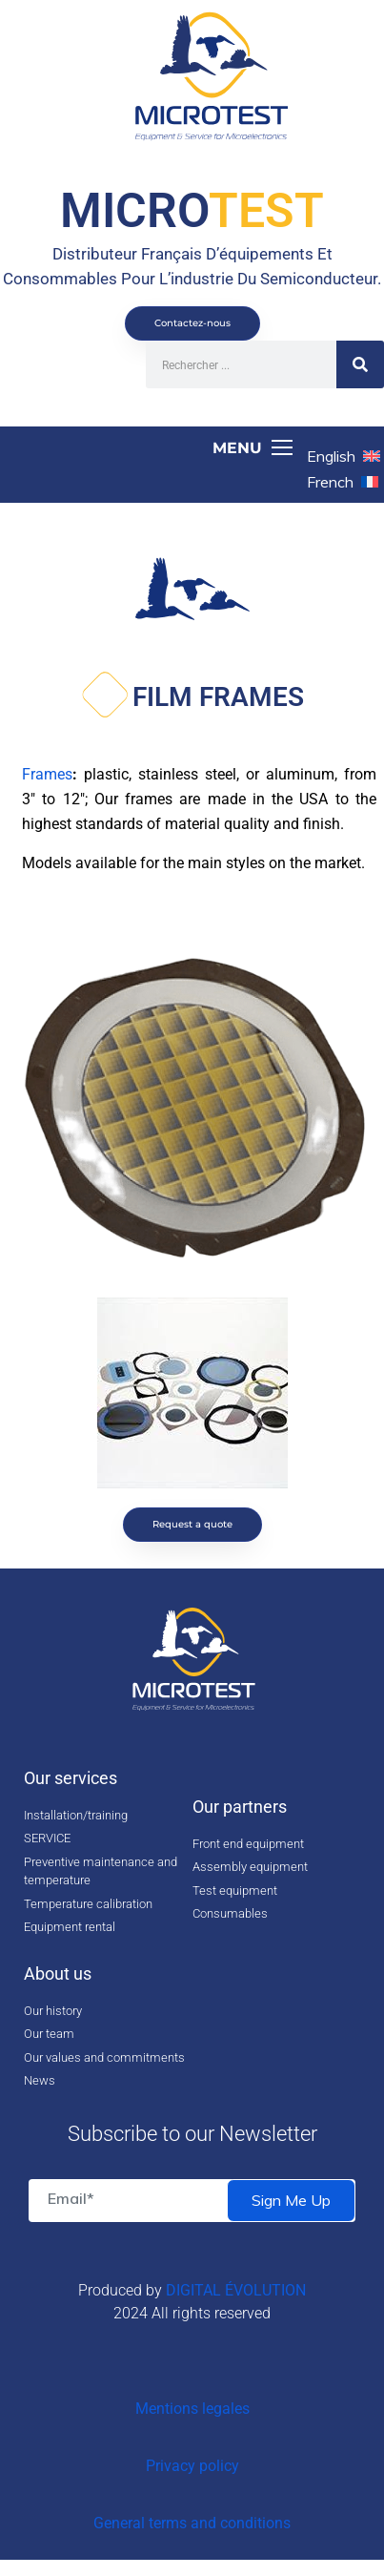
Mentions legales (192, 2408)
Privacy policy (192, 2466)
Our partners (239, 1807)
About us (57, 1973)
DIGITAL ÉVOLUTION (236, 2290)
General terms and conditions (192, 2523)
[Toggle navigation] (153, 448)
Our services (70, 1778)
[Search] (360, 364)
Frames (47, 774)
